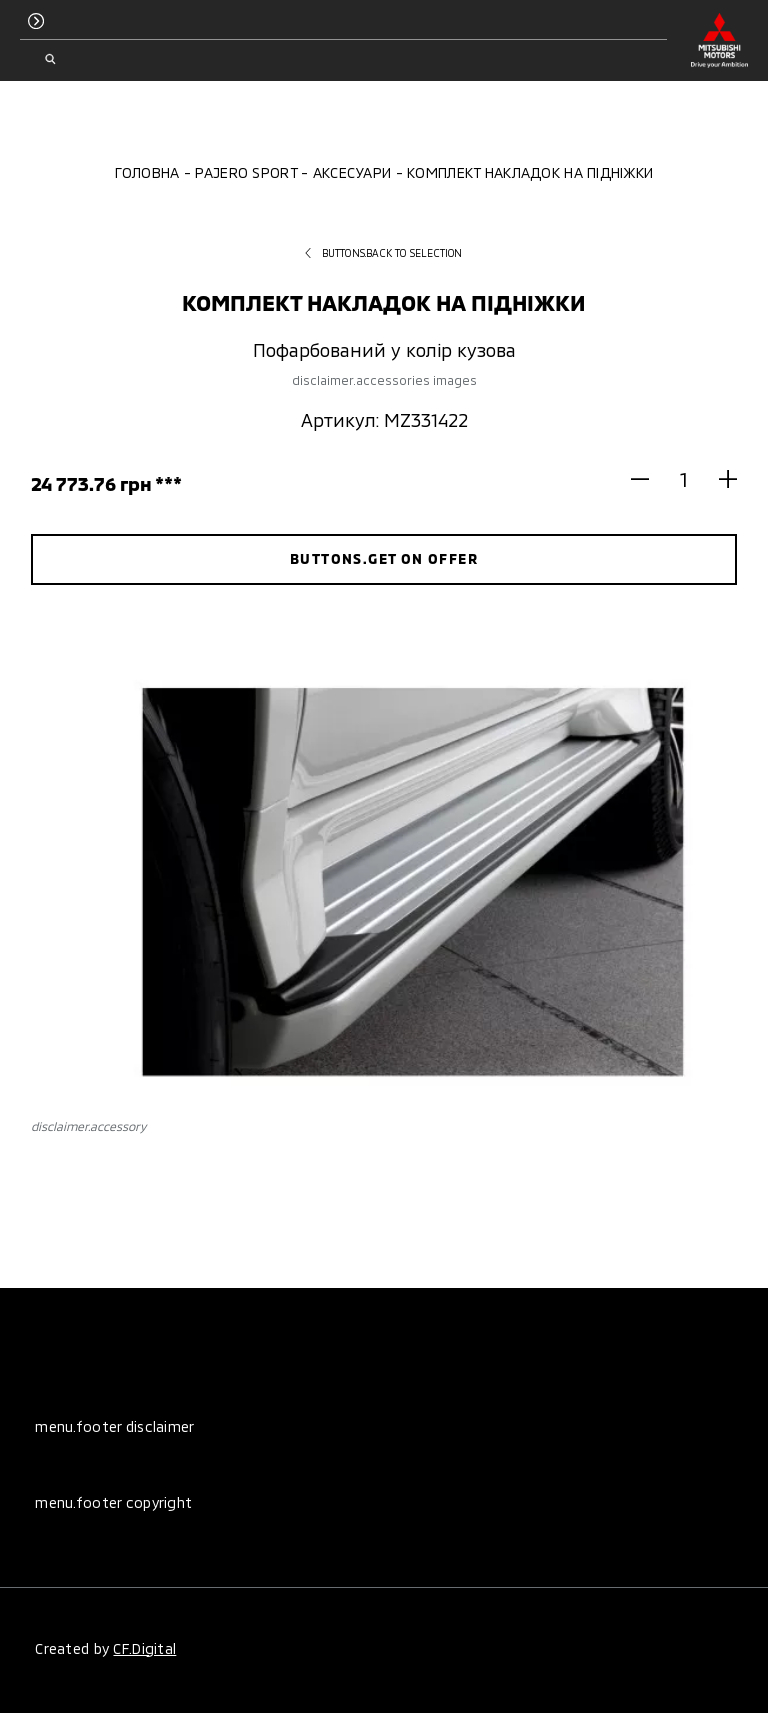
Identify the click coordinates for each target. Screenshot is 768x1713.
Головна (147, 172)
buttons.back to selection (383, 253)
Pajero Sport (245, 172)
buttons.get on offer (384, 558)
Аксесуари (352, 172)
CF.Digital (144, 1648)
